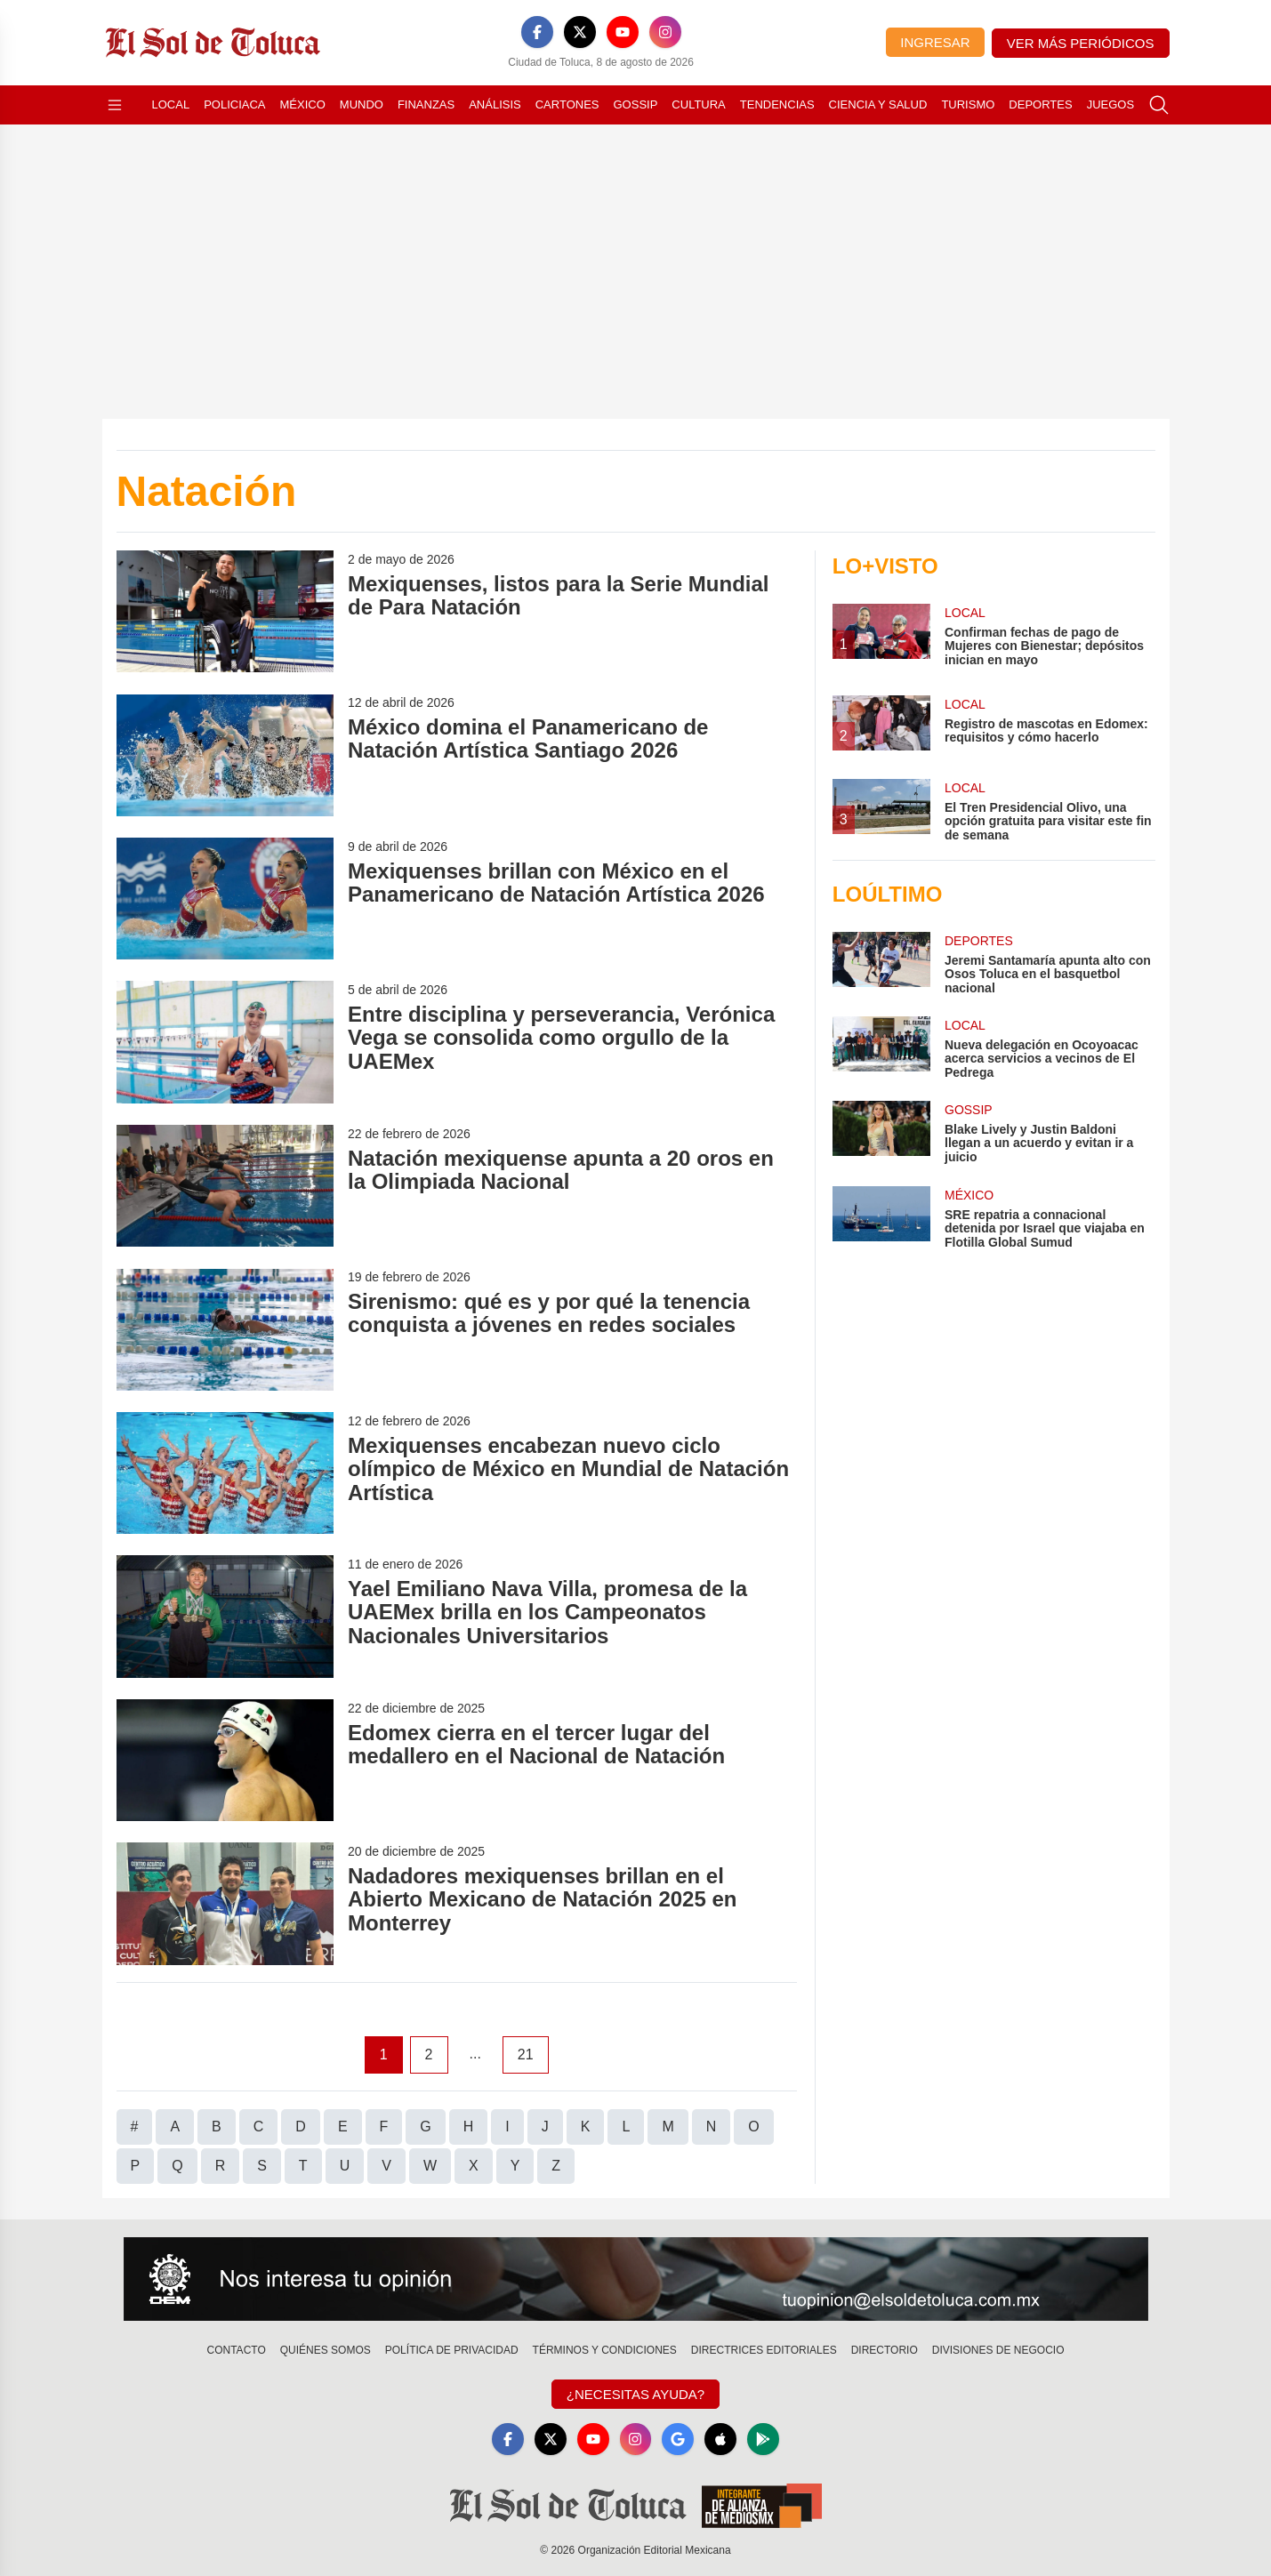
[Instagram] (665, 32)
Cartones (567, 104)
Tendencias (777, 104)
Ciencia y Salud (878, 104)
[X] (580, 32)
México (303, 104)
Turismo (967, 104)
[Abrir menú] (114, 104)
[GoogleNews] (678, 2439)
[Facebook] (537, 32)
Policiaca (234, 104)
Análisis (495, 104)
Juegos (1110, 104)
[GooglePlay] (763, 2439)
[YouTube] (623, 32)
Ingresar (934, 42)
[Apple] (720, 2439)
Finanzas (426, 104)
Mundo (361, 104)
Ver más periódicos (1080, 43)
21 (526, 2054)
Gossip (636, 104)
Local (171, 104)
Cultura (698, 104)
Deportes (1040, 104)
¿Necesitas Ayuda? (635, 2394)
